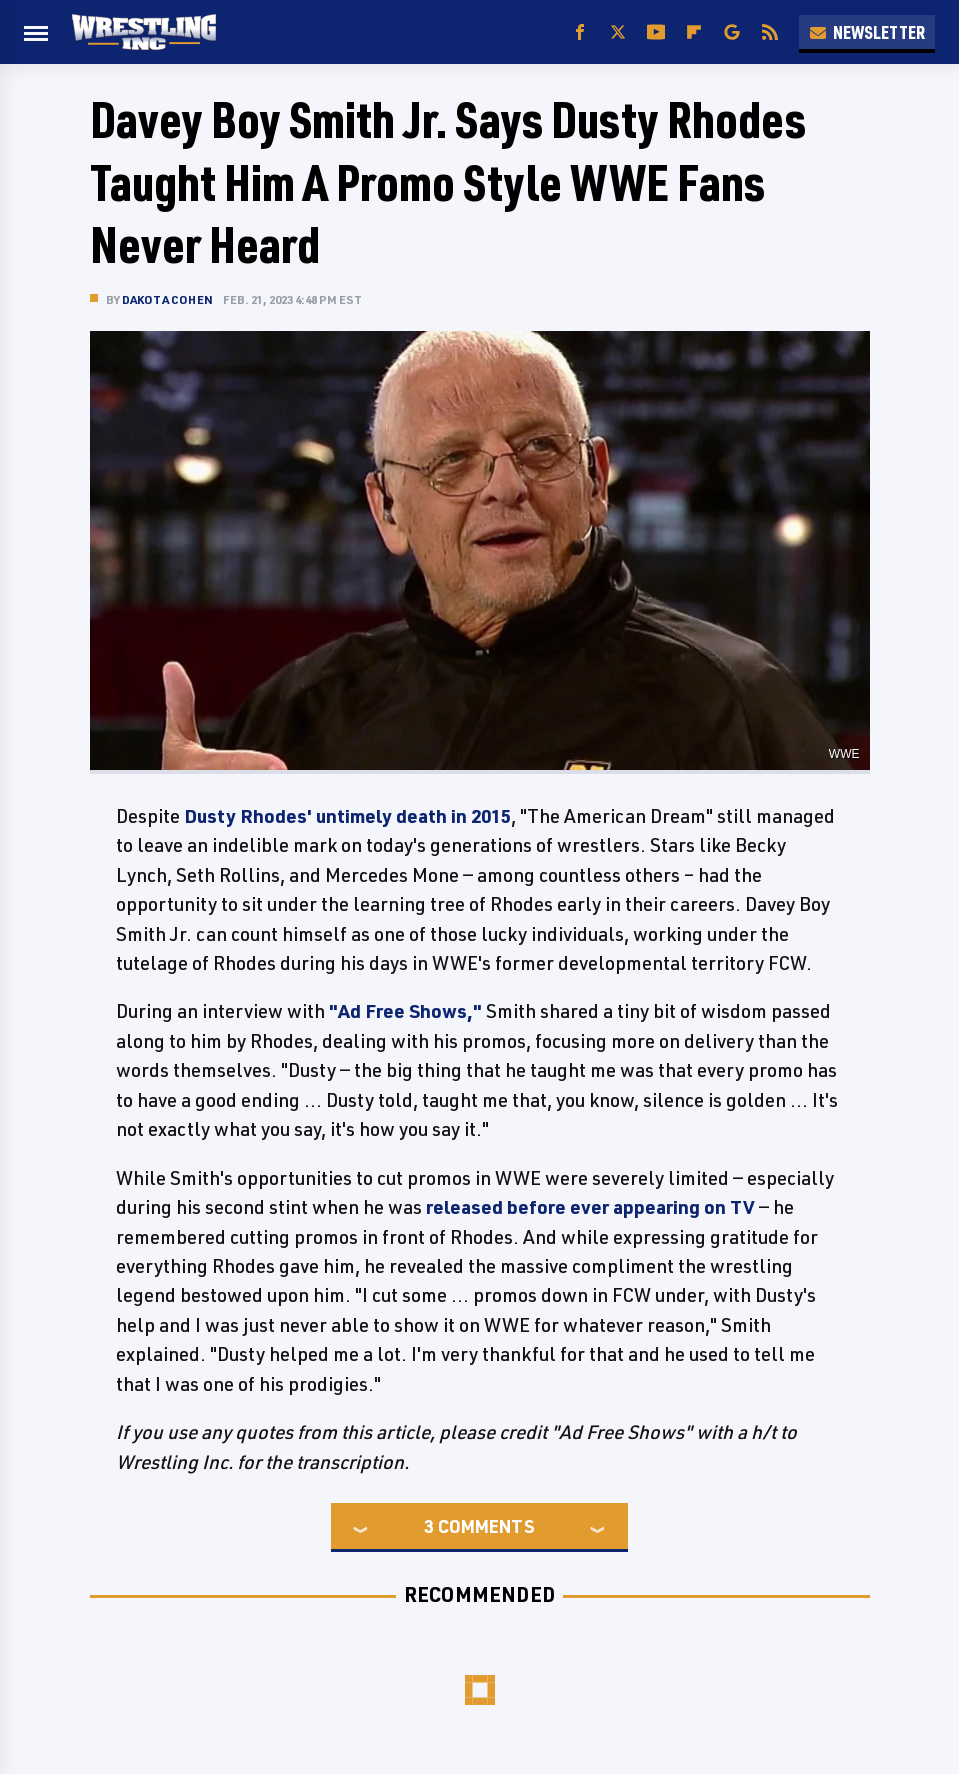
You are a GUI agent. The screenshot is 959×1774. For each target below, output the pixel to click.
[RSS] (770, 32)
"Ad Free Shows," (405, 1011)
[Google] (732, 32)
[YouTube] (656, 32)
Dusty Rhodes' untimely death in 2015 (347, 816)
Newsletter (867, 32)
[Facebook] (580, 32)
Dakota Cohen (167, 299)
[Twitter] (618, 32)
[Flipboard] (694, 32)
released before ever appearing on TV (590, 1207)
